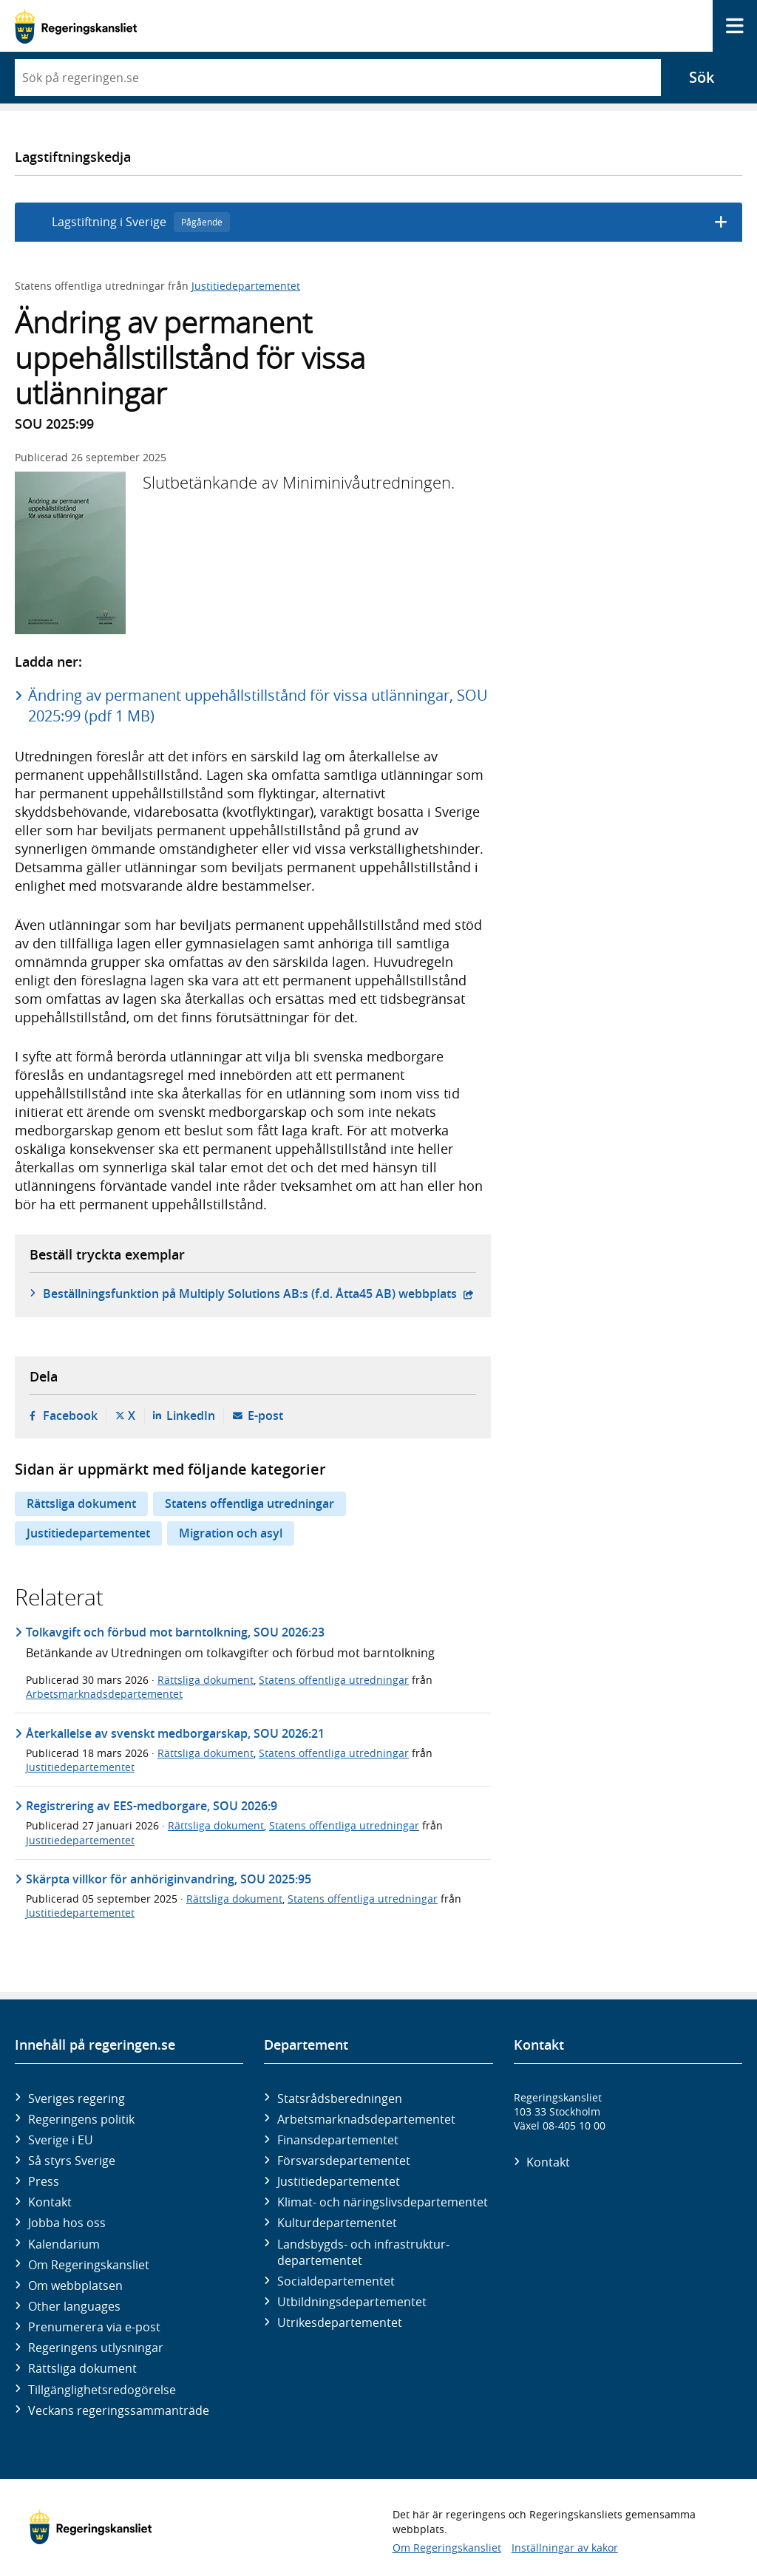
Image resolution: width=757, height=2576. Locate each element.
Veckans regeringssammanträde (118, 2410)
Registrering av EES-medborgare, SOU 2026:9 (151, 1806)
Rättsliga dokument (81, 1503)
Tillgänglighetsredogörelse (102, 2390)
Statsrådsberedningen (339, 2098)
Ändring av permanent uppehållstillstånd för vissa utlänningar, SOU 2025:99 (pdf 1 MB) (258, 705)
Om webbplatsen (75, 2285)
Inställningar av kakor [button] (565, 2548)
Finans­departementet (337, 2140)
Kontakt (50, 2202)
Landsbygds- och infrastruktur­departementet (363, 2252)
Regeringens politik (81, 2119)
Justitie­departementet (338, 2181)
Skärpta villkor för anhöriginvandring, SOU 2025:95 (168, 1879)
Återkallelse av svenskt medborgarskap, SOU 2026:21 (175, 1733)
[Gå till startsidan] (76, 26)
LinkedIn (190, 1415)
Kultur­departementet (337, 2223)
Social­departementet (336, 2281)
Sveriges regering (76, 2098)
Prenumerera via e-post (94, 2327)
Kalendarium (64, 2244)
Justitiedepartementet (245, 286)
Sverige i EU (60, 2140)
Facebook (70, 1415)
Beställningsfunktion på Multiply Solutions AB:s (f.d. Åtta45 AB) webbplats (258, 1293)
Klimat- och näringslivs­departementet (382, 2202)
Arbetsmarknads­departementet (366, 2119)
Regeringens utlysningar (95, 2347)
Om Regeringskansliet (88, 2265)
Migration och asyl (230, 1533)
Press (43, 2181)
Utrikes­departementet (339, 2322)
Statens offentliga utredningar (249, 1503)
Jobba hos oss (67, 2223)
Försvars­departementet (343, 2160)
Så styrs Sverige (71, 2160)
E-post (265, 1415)
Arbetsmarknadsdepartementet (104, 1694)
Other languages (74, 2306)
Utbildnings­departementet (352, 2302)
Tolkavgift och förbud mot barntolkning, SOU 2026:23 (175, 1632)
